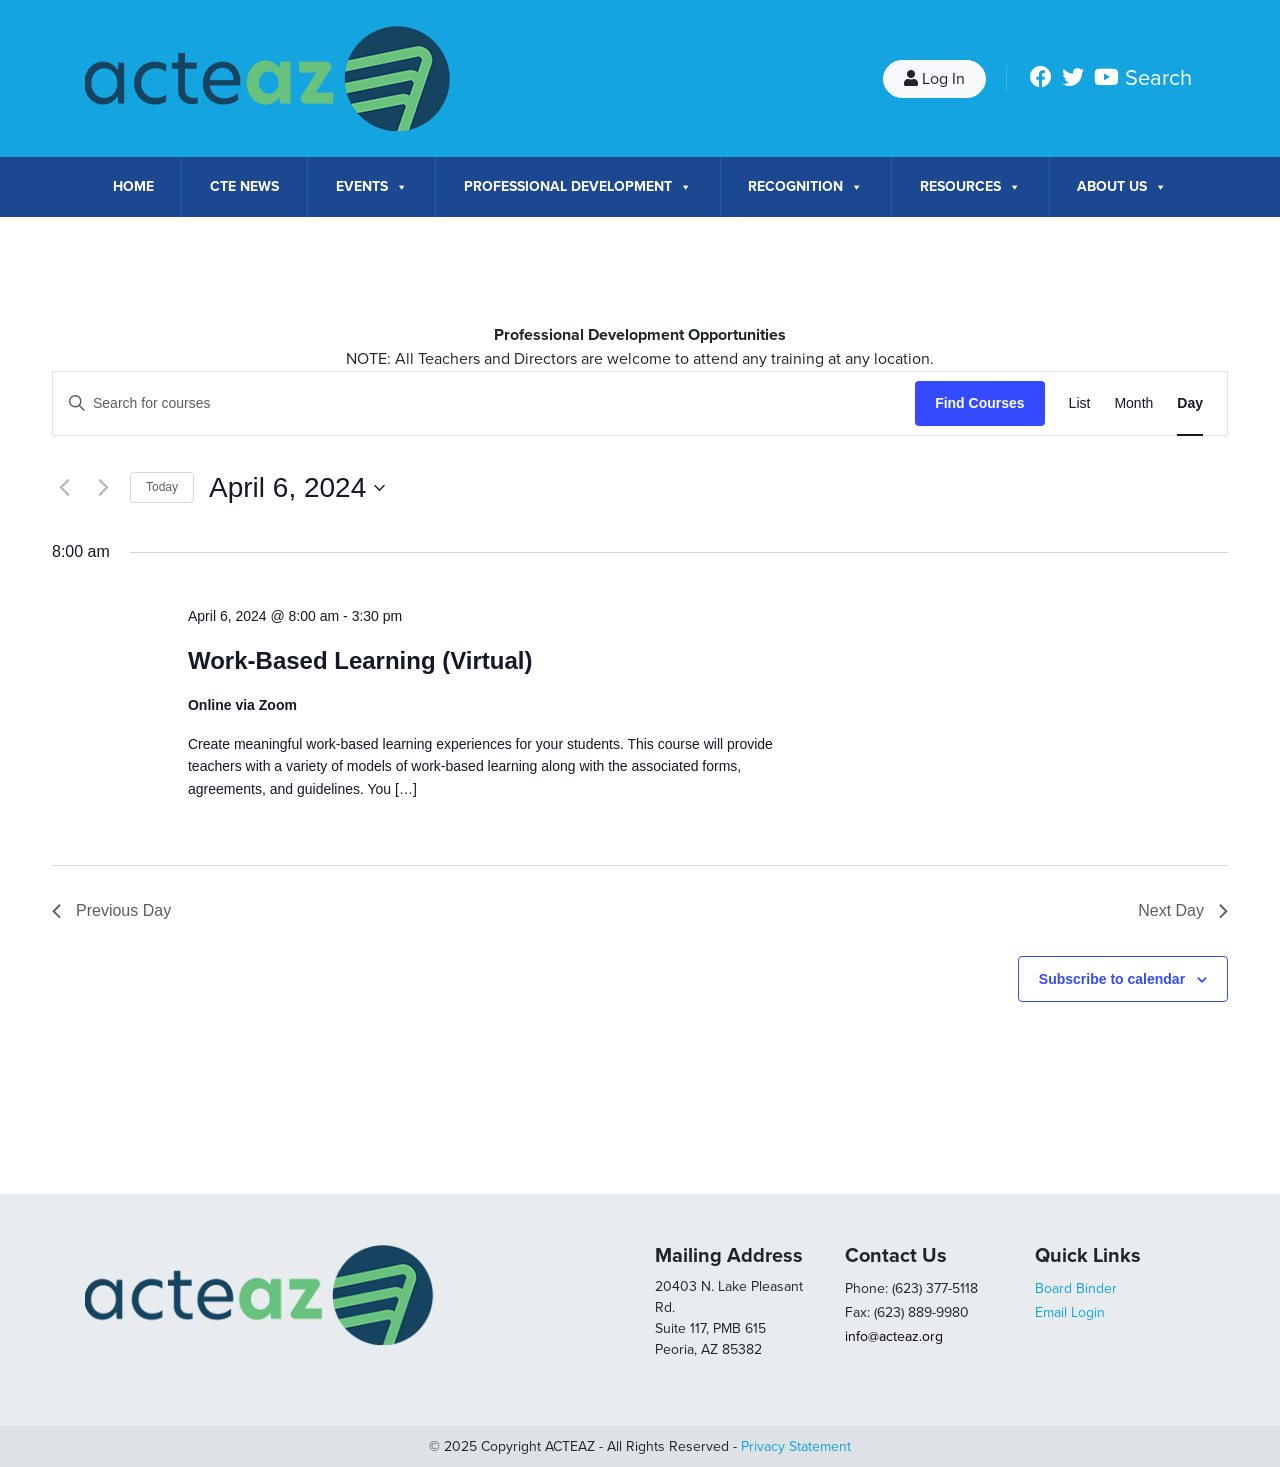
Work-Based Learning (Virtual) (360, 660)
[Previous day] (64, 488)
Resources (970, 187)
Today (162, 487)
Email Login (1070, 1312)
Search (1158, 78)
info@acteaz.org (894, 1336)
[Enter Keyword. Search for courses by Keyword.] (484, 403)
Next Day (1183, 910)
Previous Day (111, 910)
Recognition (805, 187)
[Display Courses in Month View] (1133, 403)
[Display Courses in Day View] (1190, 403)
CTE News (244, 186)
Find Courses (979, 403)
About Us (1122, 187)
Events (372, 187)
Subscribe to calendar (1112, 979)
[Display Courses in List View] (1080, 403)
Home (133, 186)
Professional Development (578, 187)
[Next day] (103, 488)
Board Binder (1076, 1288)
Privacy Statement (796, 1446)
